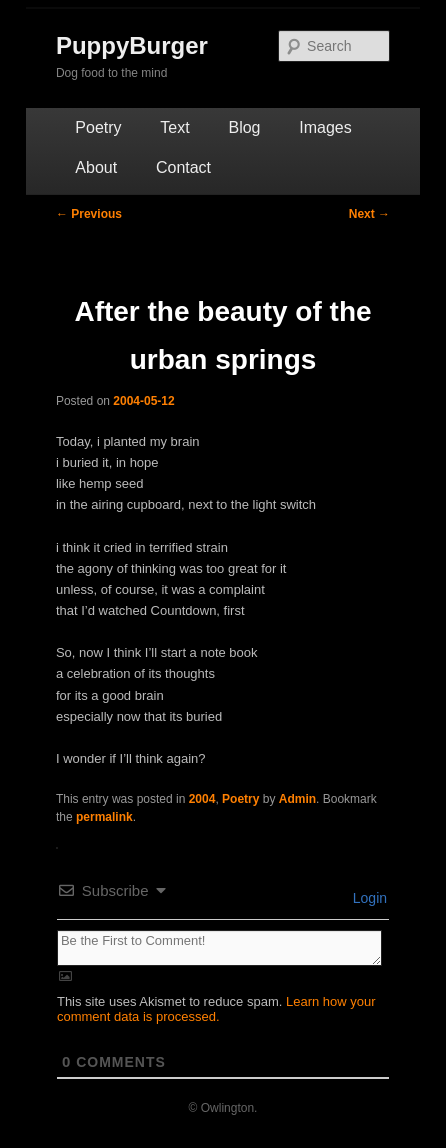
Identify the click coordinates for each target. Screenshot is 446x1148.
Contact (183, 167)
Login (368, 898)
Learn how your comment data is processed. (216, 1009)
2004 (202, 799)
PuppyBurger (132, 45)
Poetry (98, 127)
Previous (89, 214)
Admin (297, 799)
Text (174, 127)
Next (369, 214)
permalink (104, 817)
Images (325, 127)
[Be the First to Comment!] (219, 948)
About (96, 167)
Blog (244, 127)
